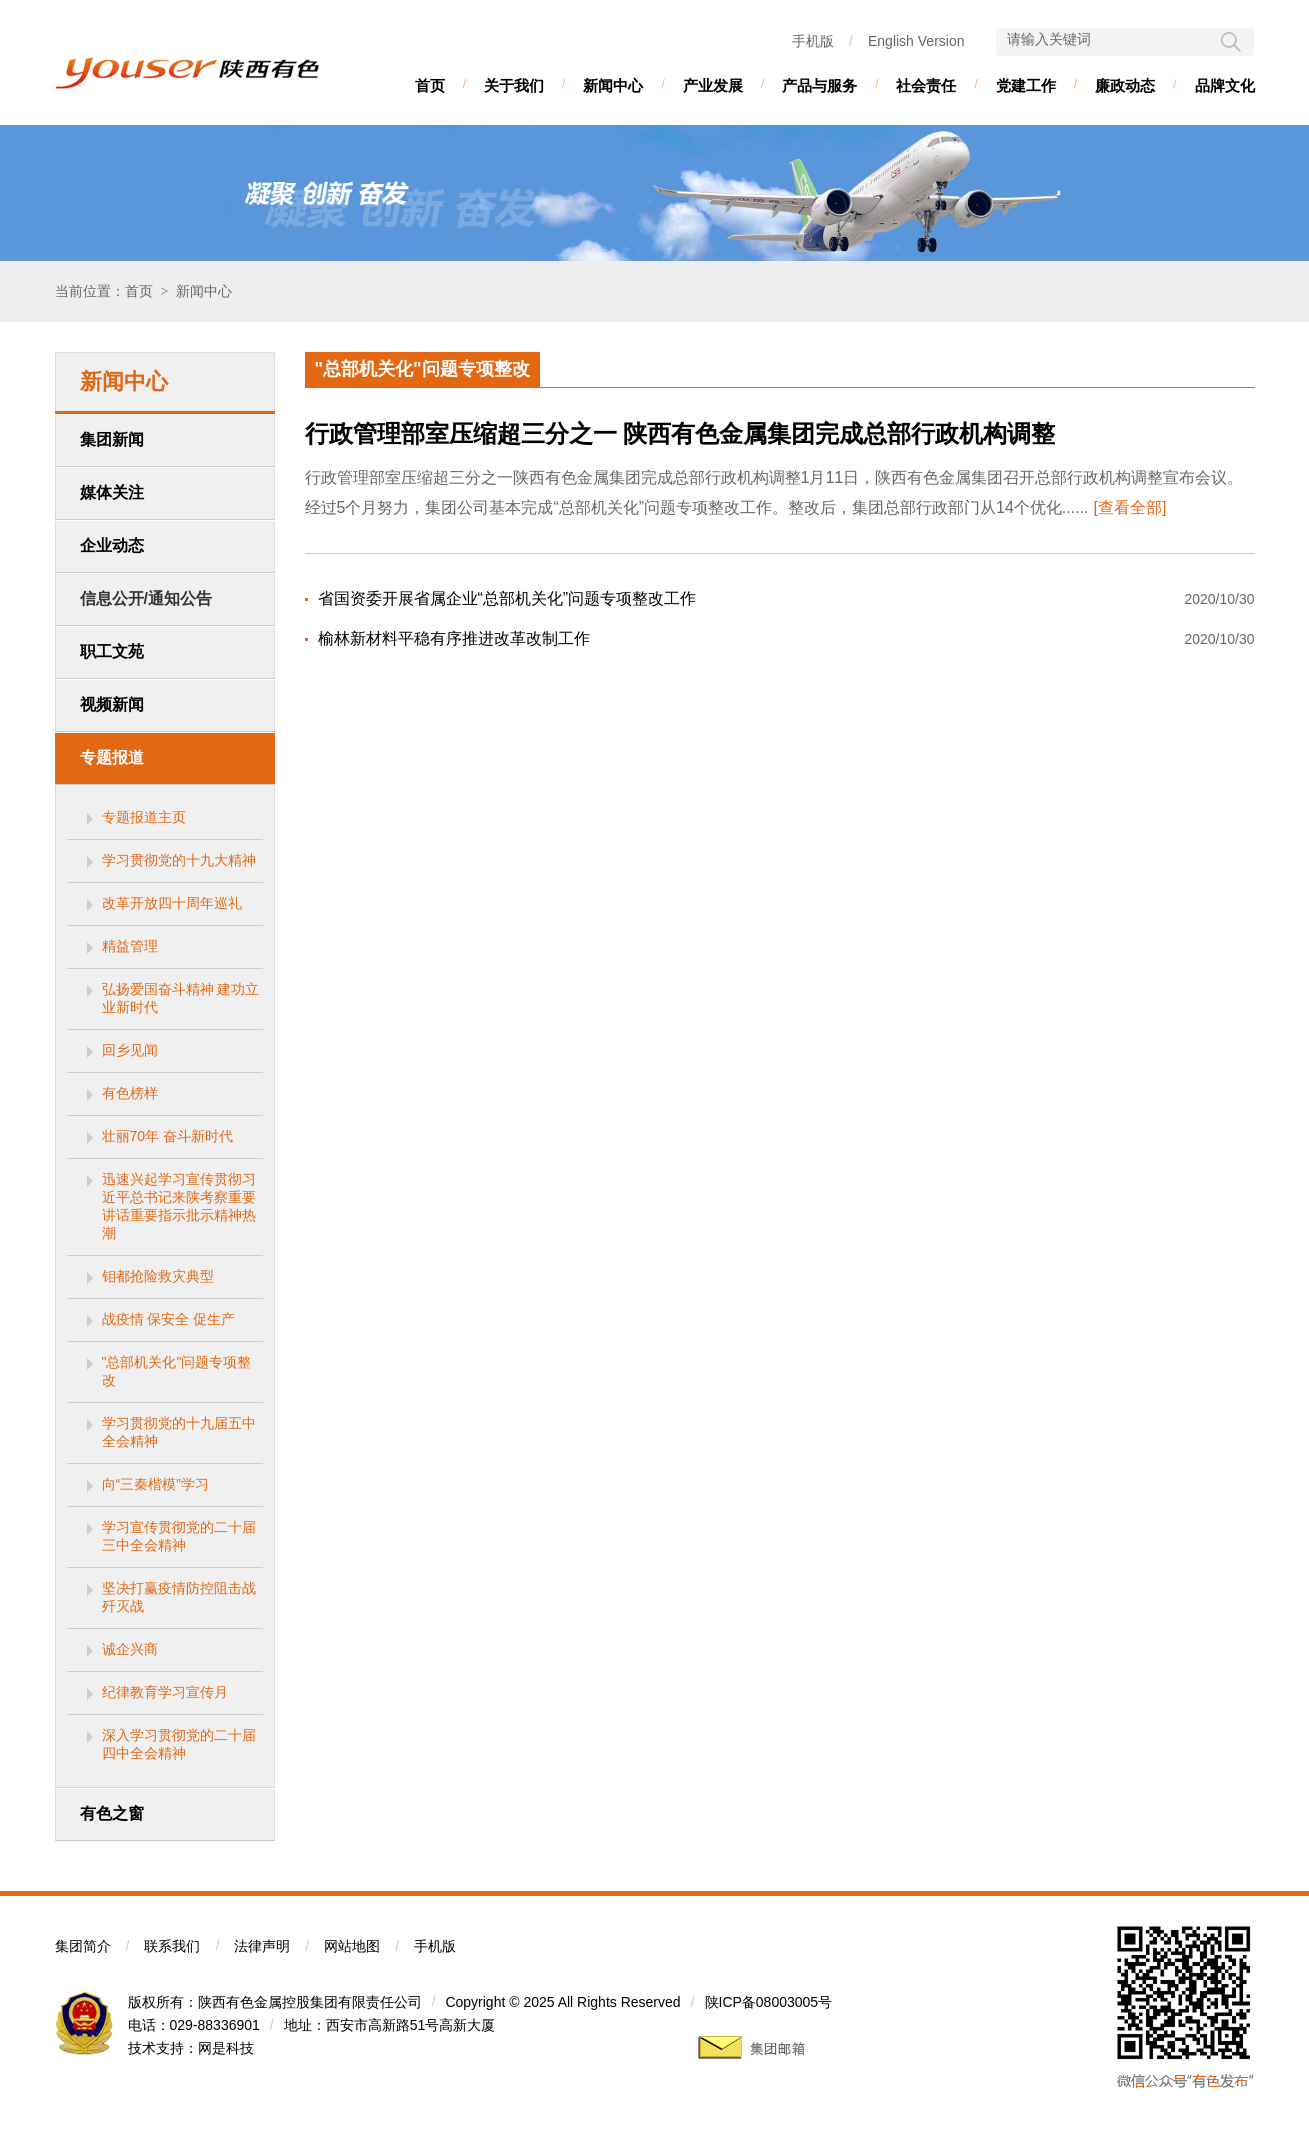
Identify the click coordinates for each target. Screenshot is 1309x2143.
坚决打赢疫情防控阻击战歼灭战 (179, 1597)
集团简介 (83, 1946)
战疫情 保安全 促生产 (169, 1319)
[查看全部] (1130, 507)
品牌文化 (1225, 85)
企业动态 (112, 545)
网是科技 (226, 2048)
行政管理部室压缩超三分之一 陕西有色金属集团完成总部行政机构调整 (680, 434)
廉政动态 (1125, 85)
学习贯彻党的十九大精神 (179, 860)
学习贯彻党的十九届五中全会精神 (179, 1432)
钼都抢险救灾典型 (158, 1276)
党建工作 (1026, 85)
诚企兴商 (130, 1649)
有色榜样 (130, 1093)
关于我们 (514, 85)
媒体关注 (112, 492)
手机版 (813, 41)
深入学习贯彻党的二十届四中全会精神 (179, 1744)
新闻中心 (613, 85)
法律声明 (262, 1946)
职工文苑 (112, 651)
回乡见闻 (130, 1050)
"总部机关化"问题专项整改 (177, 1371)
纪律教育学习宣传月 (165, 1692)
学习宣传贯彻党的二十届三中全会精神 (179, 1536)
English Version (916, 41)
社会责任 (926, 85)
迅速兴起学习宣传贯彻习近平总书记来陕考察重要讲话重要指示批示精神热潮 (179, 1206)
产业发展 (713, 85)
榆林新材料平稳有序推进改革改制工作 (454, 638)
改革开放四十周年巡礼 (172, 903)
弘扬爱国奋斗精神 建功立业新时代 (181, 998)
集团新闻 (112, 439)
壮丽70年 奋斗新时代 (167, 1136)
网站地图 (352, 1946)
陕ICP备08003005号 (769, 2002)
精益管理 (130, 946)
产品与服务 (819, 85)
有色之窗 (112, 1813)
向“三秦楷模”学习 (155, 1484)
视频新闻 (112, 704)
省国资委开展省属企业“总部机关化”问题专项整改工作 (507, 598)
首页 (430, 85)
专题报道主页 (144, 817)
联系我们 (172, 1946)
